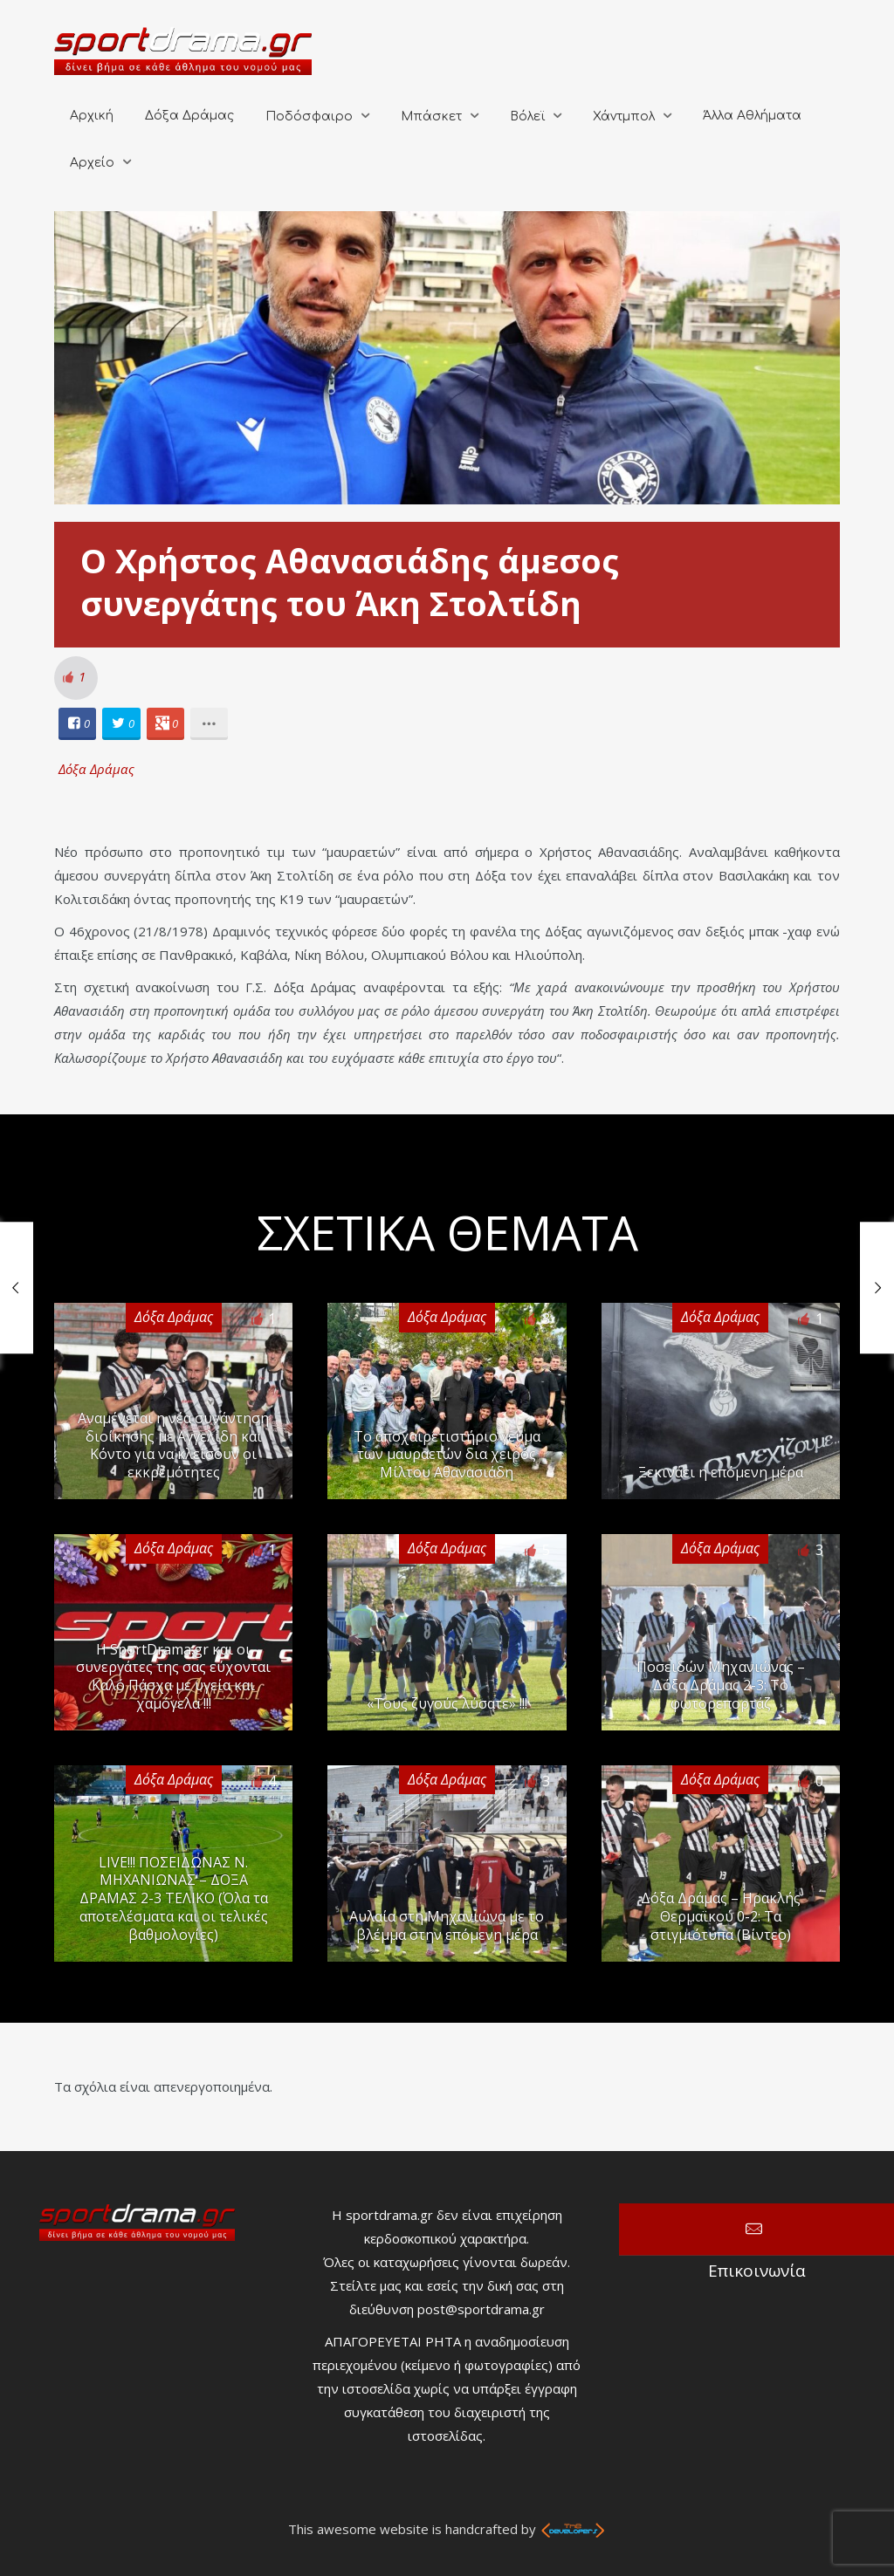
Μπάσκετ (431, 116)
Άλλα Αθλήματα (752, 115)
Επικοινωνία (756, 2229)
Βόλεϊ (527, 116)
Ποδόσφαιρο (309, 116)
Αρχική (91, 115)
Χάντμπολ (624, 116)
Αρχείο (92, 162)
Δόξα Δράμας (189, 115)
